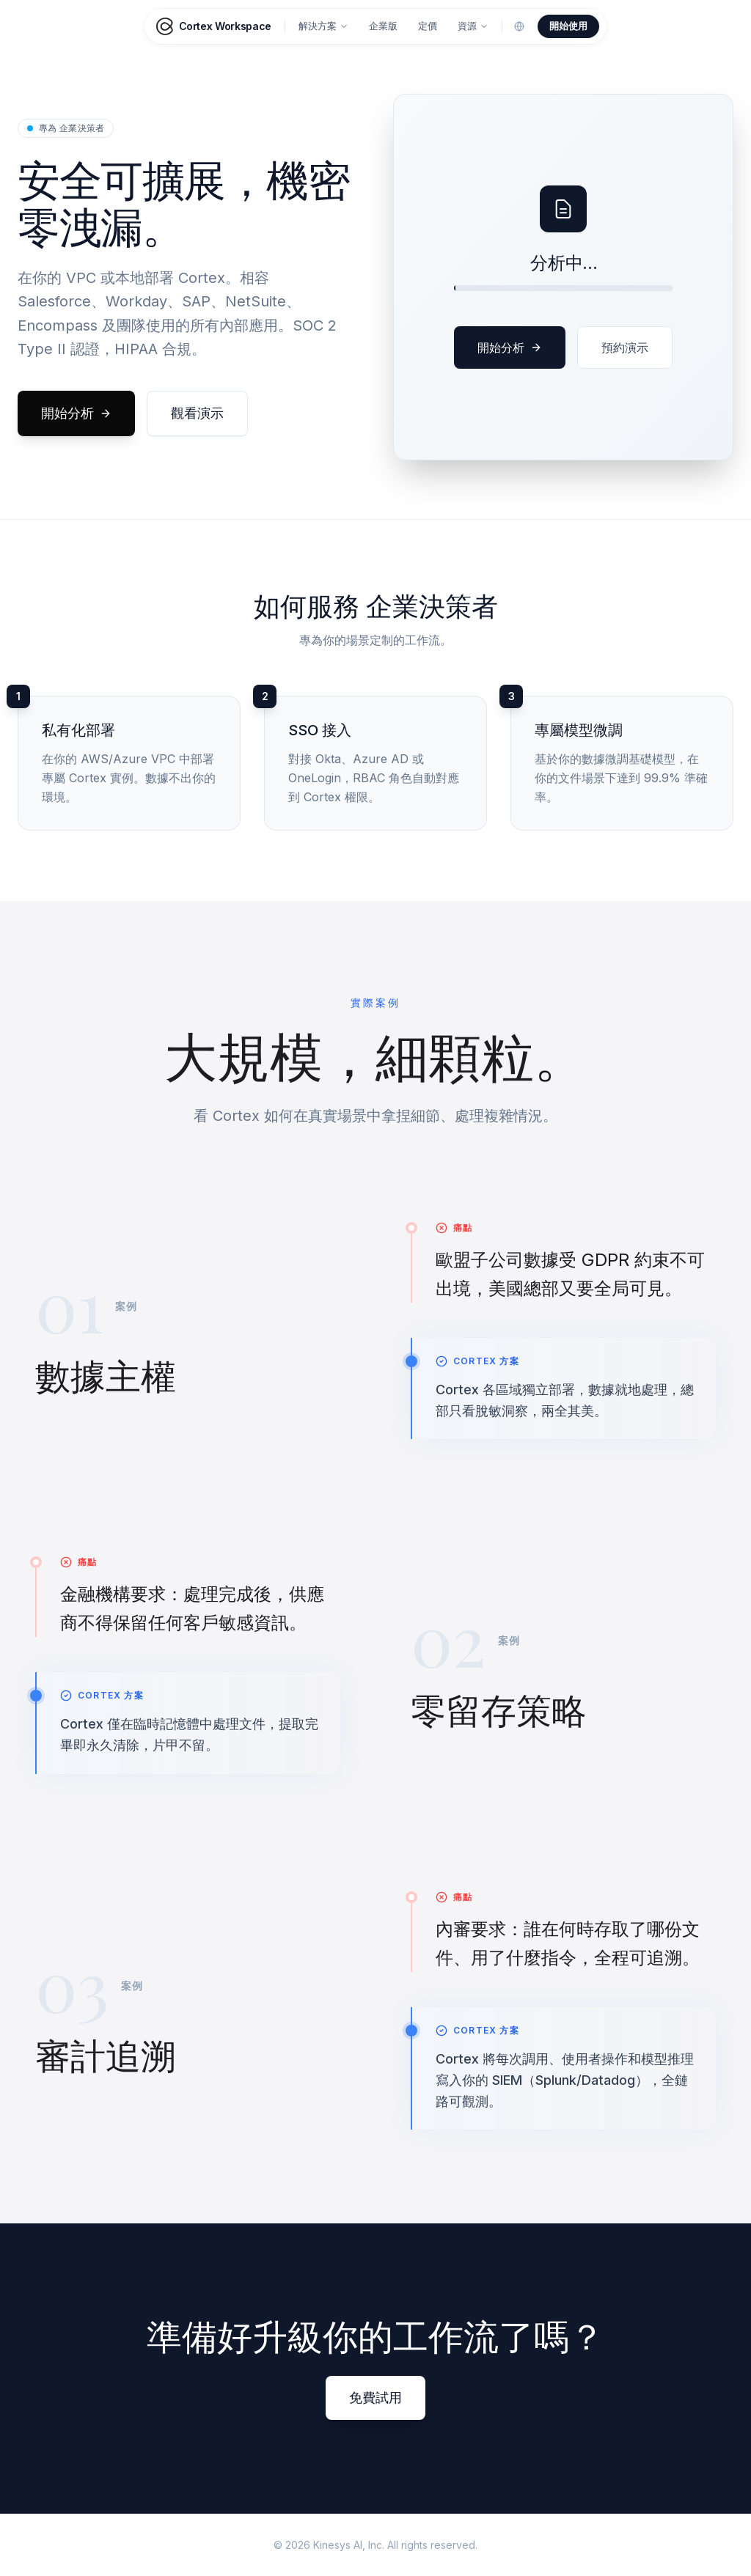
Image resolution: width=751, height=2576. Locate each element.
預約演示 (624, 347)
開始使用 (568, 26)
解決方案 (323, 26)
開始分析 (76, 413)
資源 (473, 26)
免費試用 (375, 2397)
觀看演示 (197, 413)
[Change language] (519, 26)
